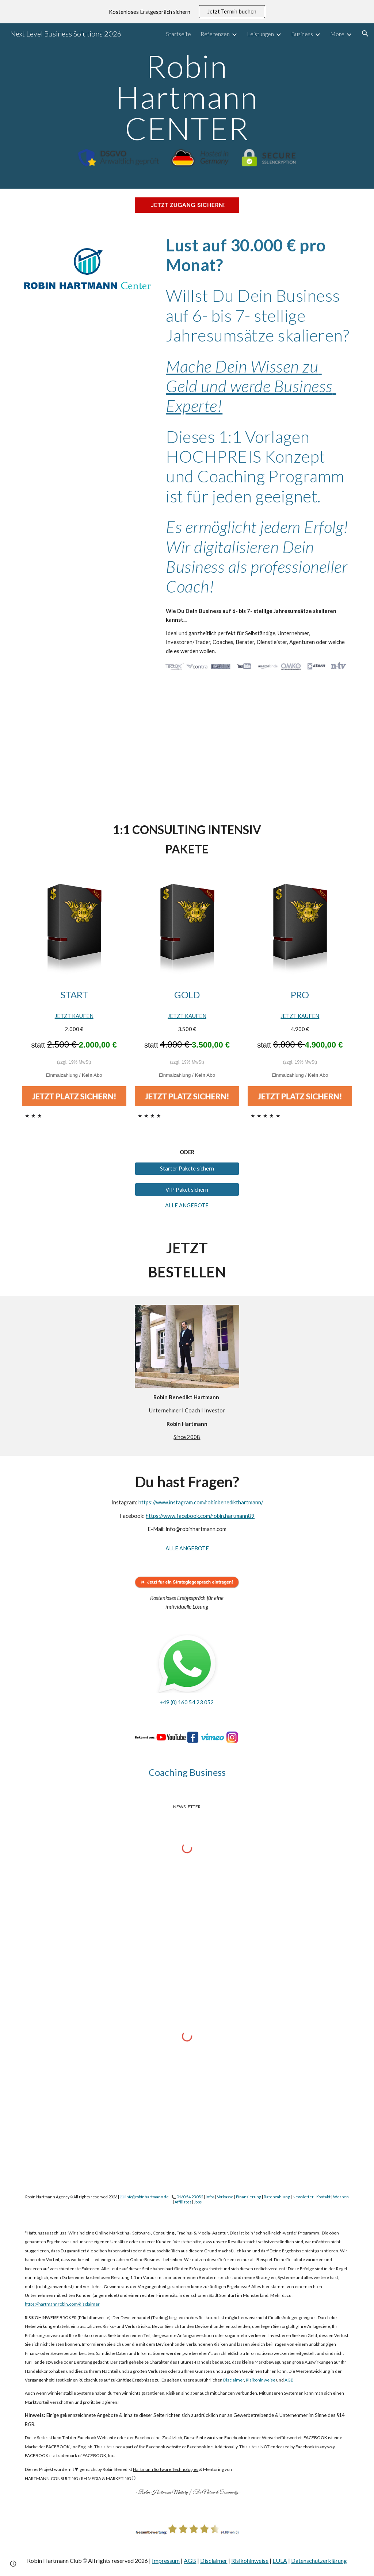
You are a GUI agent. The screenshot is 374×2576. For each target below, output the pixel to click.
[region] (187, 11)
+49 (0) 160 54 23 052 (187, 1702)
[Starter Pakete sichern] (187, 1168)
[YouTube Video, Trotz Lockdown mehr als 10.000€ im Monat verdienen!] (187, 744)
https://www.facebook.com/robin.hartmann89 (200, 1516)
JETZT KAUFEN (74, 1016)
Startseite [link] (178, 33)
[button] (365, 33)
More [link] (337, 33)
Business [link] (302, 33)
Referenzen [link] (215, 33)
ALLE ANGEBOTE (187, 1205)
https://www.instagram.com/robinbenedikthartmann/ (200, 1502)
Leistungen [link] (260, 33)
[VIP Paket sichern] (187, 1189)
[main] (186, 97)
